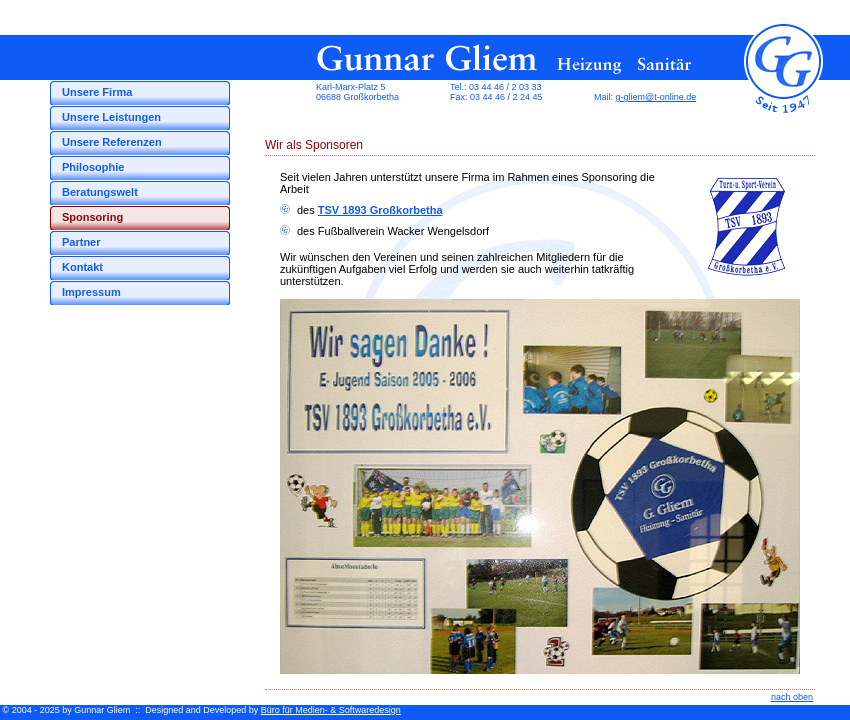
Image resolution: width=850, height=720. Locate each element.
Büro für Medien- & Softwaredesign (331, 710)
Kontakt (82, 267)
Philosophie (93, 167)
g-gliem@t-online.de (656, 97)
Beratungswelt (100, 192)
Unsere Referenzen (112, 142)
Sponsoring (92, 217)
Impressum (91, 292)
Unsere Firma (97, 92)
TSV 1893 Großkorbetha (380, 210)
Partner (81, 242)
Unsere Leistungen (111, 117)
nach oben (792, 697)
